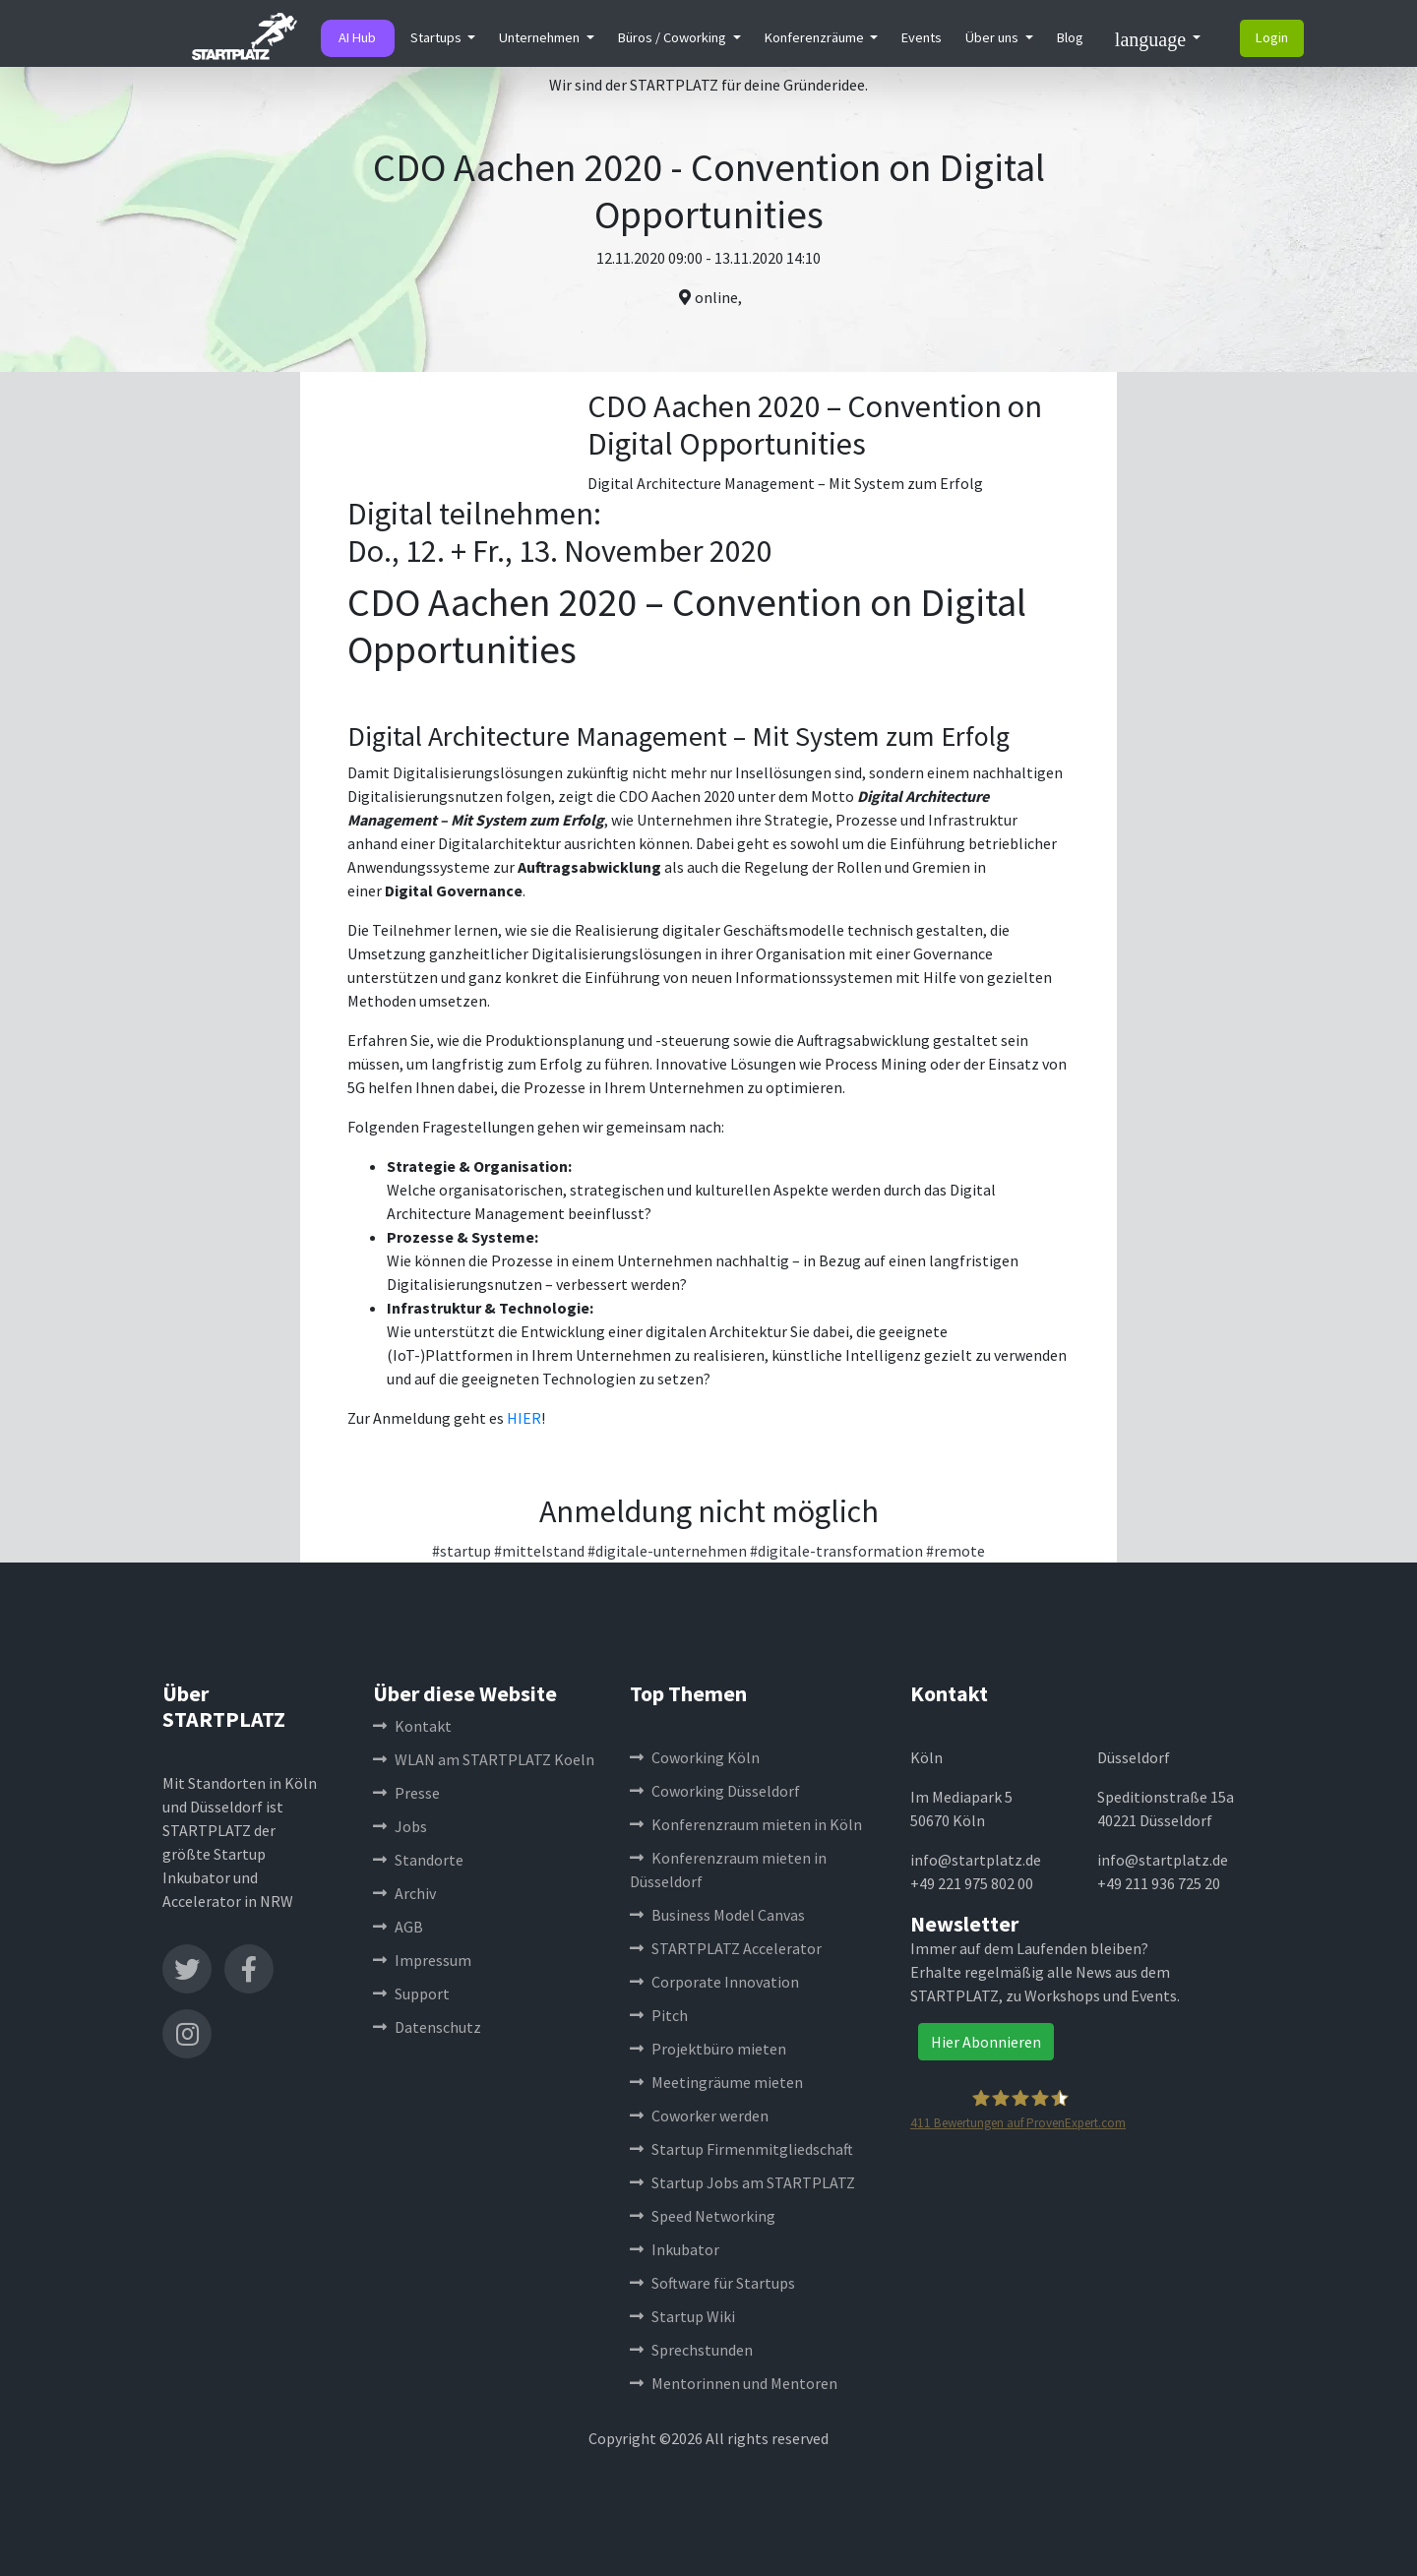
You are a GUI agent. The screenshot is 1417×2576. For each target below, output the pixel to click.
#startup (461, 1551)
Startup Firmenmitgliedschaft (741, 2149)
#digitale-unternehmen (667, 1551)
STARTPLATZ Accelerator (726, 1948)
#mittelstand (539, 1551)
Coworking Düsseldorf (715, 1791)
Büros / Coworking (673, 37)
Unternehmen (541, 37)
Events (921, 37)
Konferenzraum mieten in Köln (746, 1824)
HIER (524, 1418)
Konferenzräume (816, 37)
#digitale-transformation (836, 1551)
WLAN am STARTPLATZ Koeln (483, 1759)
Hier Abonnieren (986, 2042)
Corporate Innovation (714, 1982)
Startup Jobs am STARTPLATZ (742, 2182)
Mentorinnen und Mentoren (733, 2383)
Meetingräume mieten (716, 2082)
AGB (398, 1926)
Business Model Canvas (717, 1915)
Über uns (993, 37)
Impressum (422, 1960)
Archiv (404, 1893)
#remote (955, 1551)
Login (1272, 37)
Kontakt (412, 1726)
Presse (406, 1793)
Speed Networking (702, 2216)
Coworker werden (699, 2115)
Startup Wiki (682, 2316)
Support (411, 1993)
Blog (1070, 37)
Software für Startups (712, 2283)
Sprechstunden (691, 2350)
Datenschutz (427, 2027)
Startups (437, 37)
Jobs (400, 1826)
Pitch (659, 2015)
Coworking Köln (695, 1757)
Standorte (418, 1860)
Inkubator (674, 2249)
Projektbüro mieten (708, 2048)
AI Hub (357, 37)
